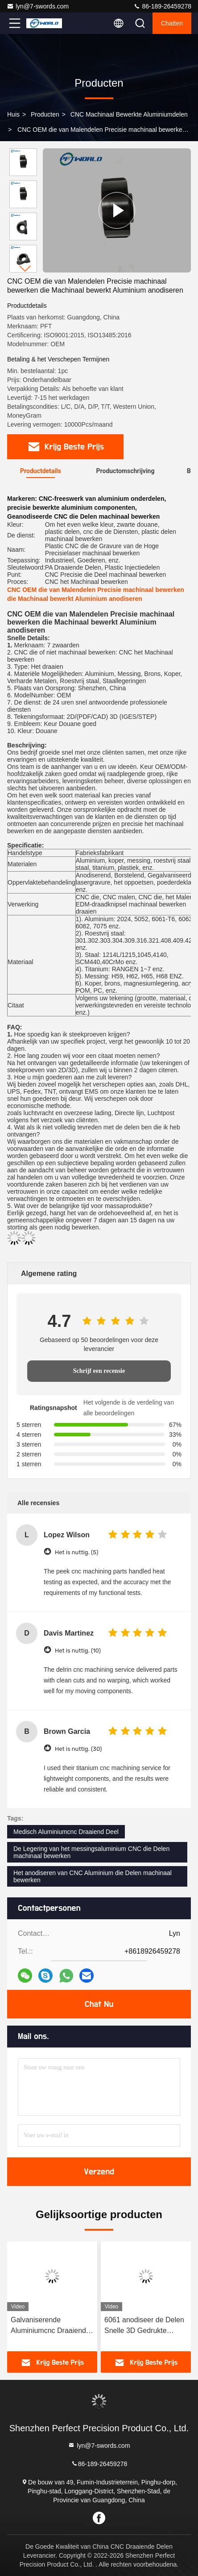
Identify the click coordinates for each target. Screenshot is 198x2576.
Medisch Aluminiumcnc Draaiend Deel (66, 1831)
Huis (13, 114)
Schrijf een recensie (99, 1371)
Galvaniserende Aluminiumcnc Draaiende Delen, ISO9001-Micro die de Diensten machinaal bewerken (52, 2326)
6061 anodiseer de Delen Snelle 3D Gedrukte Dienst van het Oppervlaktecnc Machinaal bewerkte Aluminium (144, 2326)
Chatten (172, 23)
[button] (25, 269)
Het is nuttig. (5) (76, 1552)
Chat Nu (99, 2004)
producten (45, 114)
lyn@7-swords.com (38, 6)
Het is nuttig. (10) (78, 1650)
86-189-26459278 (162, 6)
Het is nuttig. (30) (78, 1748)
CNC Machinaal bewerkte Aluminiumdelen (129, 114)
